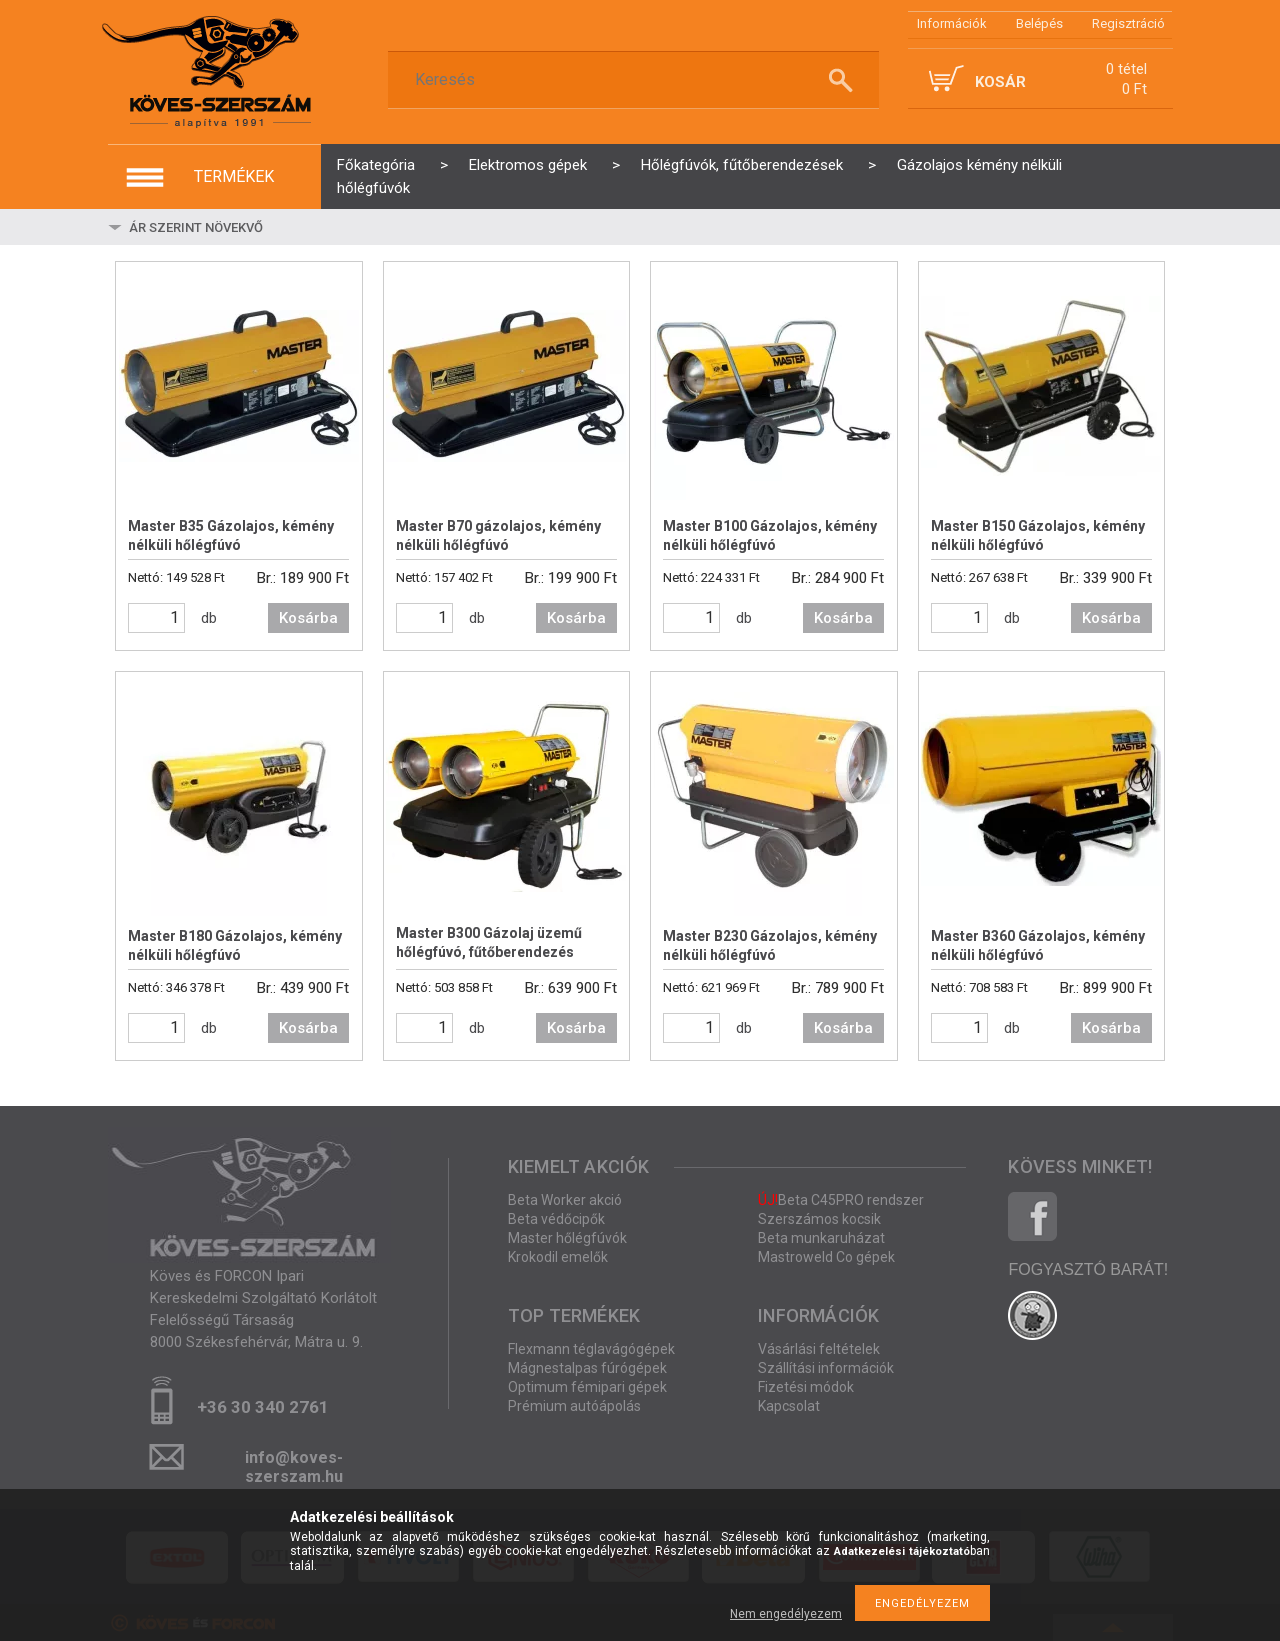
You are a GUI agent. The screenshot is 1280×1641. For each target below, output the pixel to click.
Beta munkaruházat (821, 1238)
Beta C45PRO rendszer (841, 1200)
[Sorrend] (245, 227)
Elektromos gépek (528, 165)
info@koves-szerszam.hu (294, 1463)
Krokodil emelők (558, 1257)
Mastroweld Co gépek (826, 1257)
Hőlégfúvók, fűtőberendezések (742, 165)
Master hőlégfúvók (567, 1238)
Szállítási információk (826, 1368)
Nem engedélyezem (786, 1614)
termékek (234, 176)
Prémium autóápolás (574, 1406)
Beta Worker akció (565, 1200)
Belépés (1039, 23)
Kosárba (308, 618)
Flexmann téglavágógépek (591, 1349)
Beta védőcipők (556, 1219)
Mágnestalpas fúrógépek (587, 1368)
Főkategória (376, 165)
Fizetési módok (806, 1387)
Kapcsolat (789, 1406)
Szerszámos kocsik (819, 1219)
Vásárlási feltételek (819, 1349)
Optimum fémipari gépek (587, 1387)
